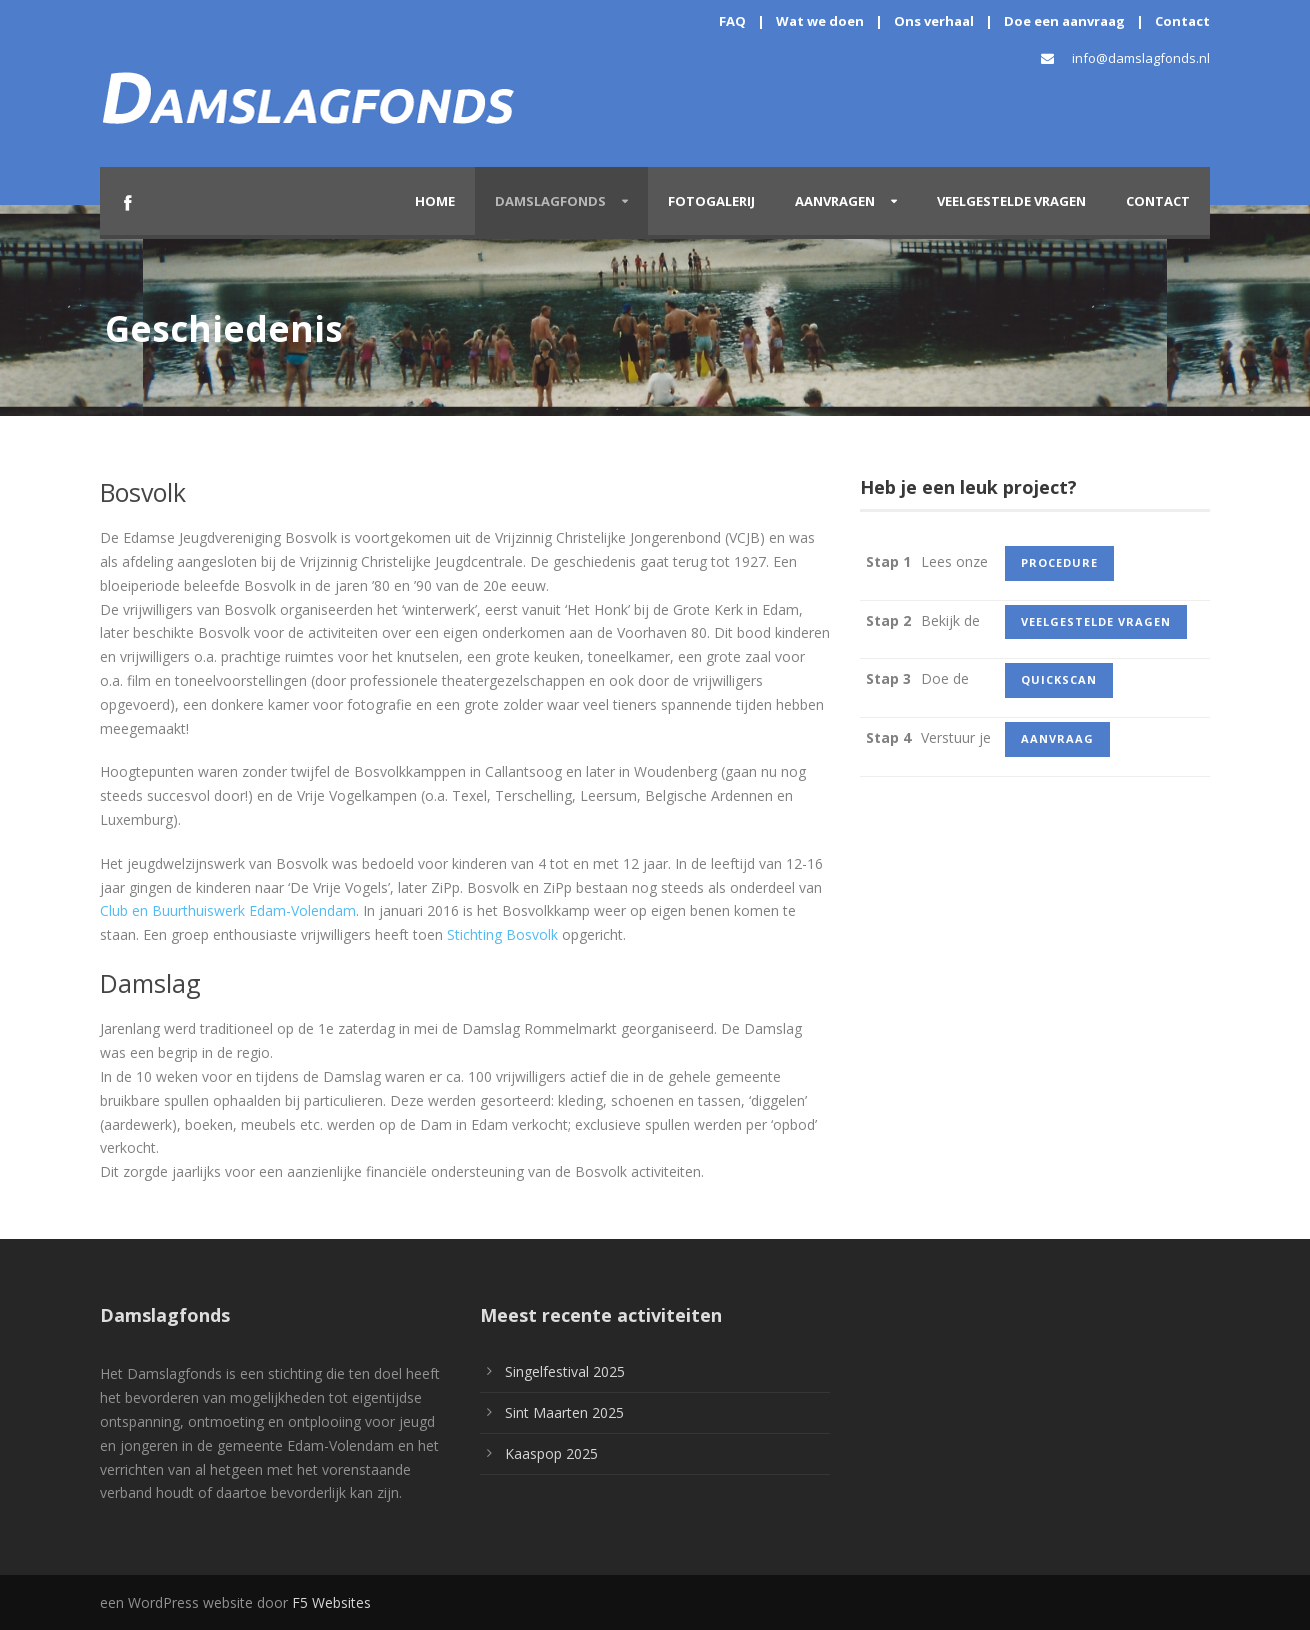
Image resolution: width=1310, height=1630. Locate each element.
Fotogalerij (711, 201)
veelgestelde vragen (1096, 621)
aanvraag (1057, 738)
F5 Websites (331, 1602)
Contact (1182, 21)
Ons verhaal (934, 21)
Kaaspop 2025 (551, 1453)
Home (435, 201)
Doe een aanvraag (1064, 21)
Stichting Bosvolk (502, 934)
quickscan (1059, 679)
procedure (1059, 562)
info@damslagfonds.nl (1141, 58)
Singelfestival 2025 (565, 1371)
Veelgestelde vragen (1011, 201)
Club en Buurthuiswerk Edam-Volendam (228, 910)
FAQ (732, 21)
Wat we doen (820, 21)
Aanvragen (835, 201)
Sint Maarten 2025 (564, 1412)
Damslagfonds (550, 201)
